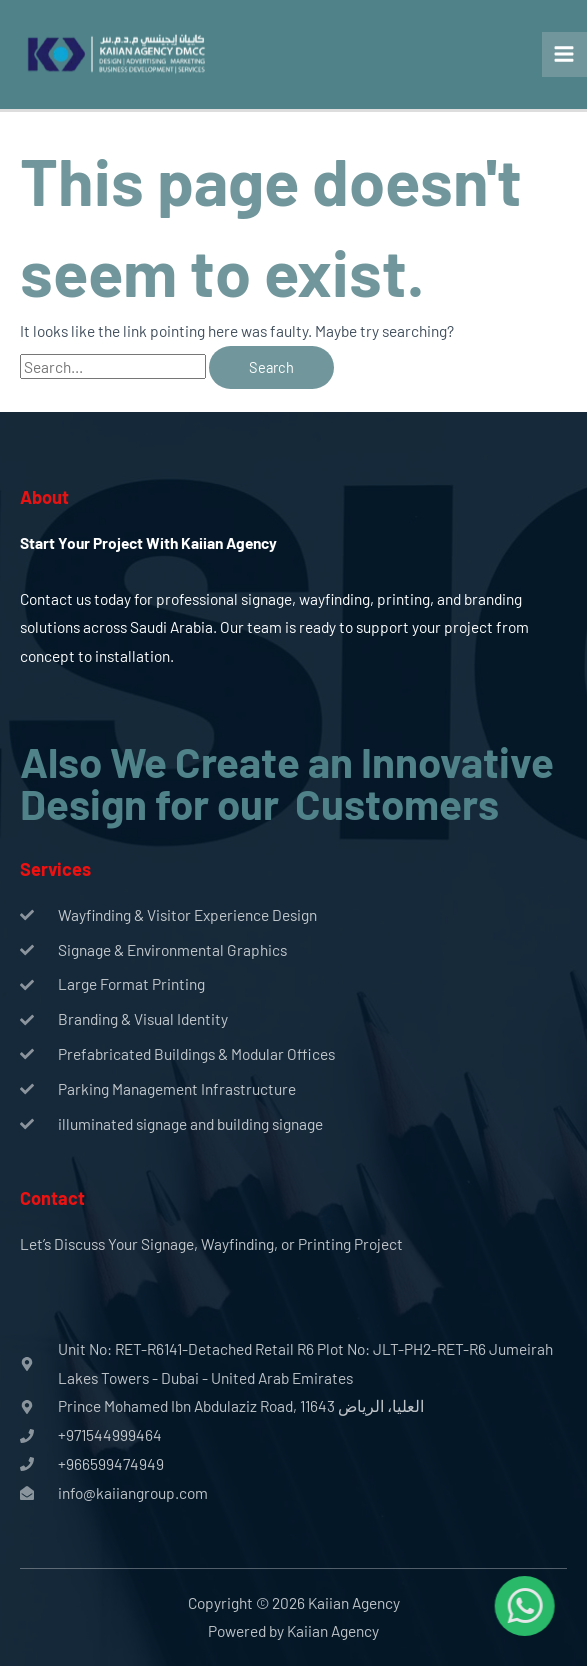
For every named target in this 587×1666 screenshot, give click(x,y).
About (44, 497)
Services (55, 869)
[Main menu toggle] (564, 54)
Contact (52, 1198)
